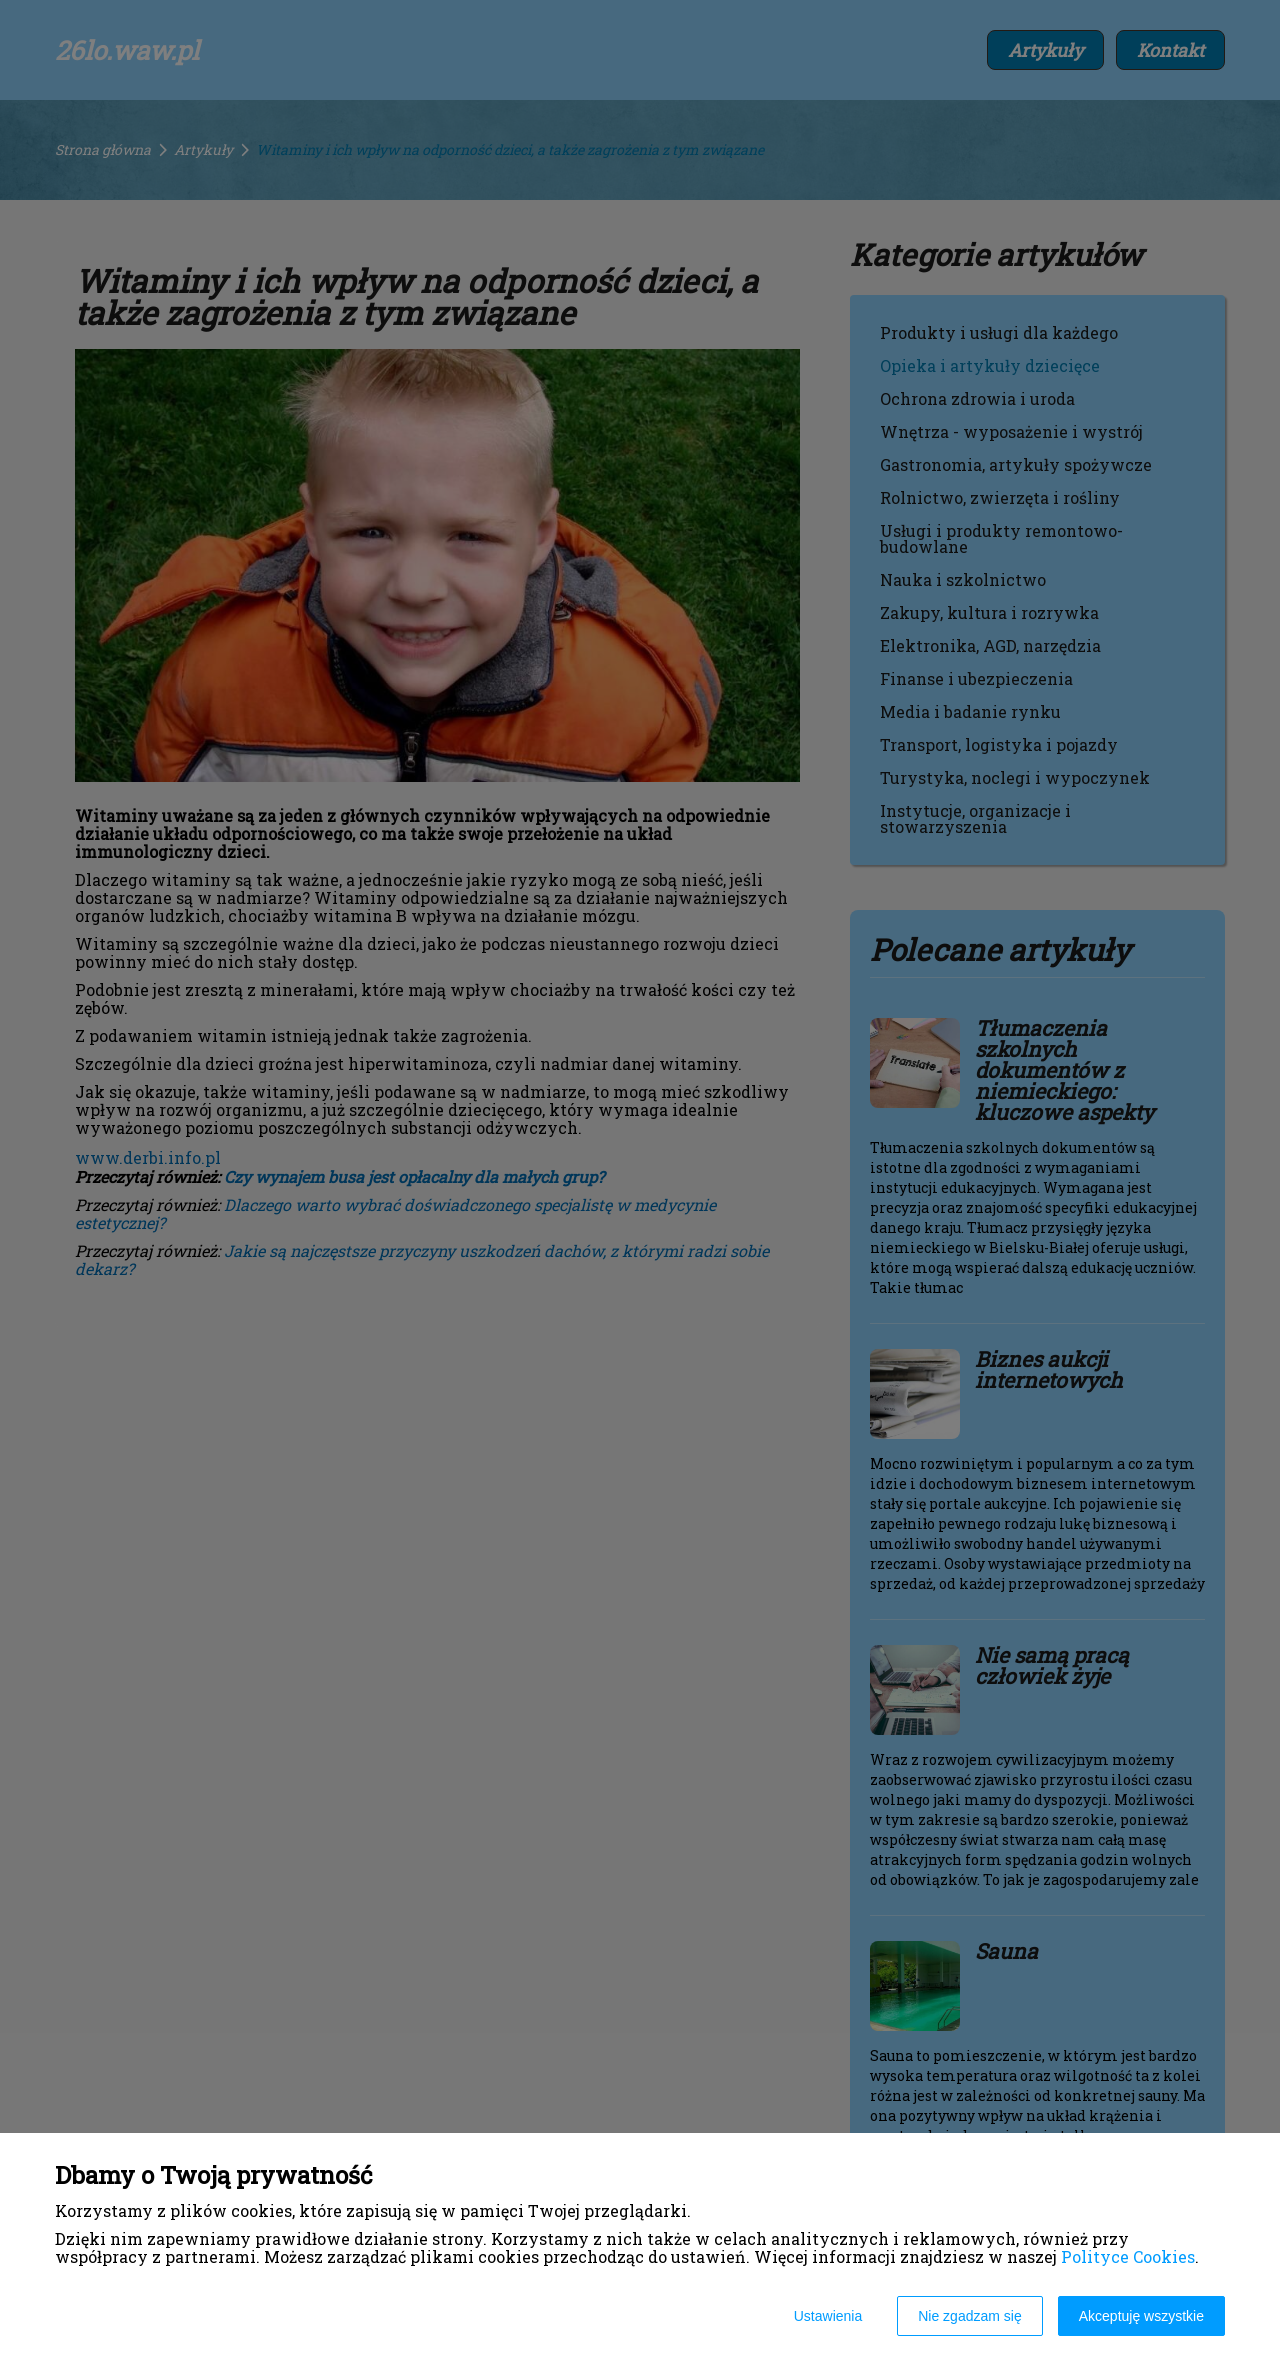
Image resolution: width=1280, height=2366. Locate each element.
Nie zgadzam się (970, 2316)
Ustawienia (828, 2316)
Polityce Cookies (1128, 2256)
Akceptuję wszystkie (1141, 2316)
